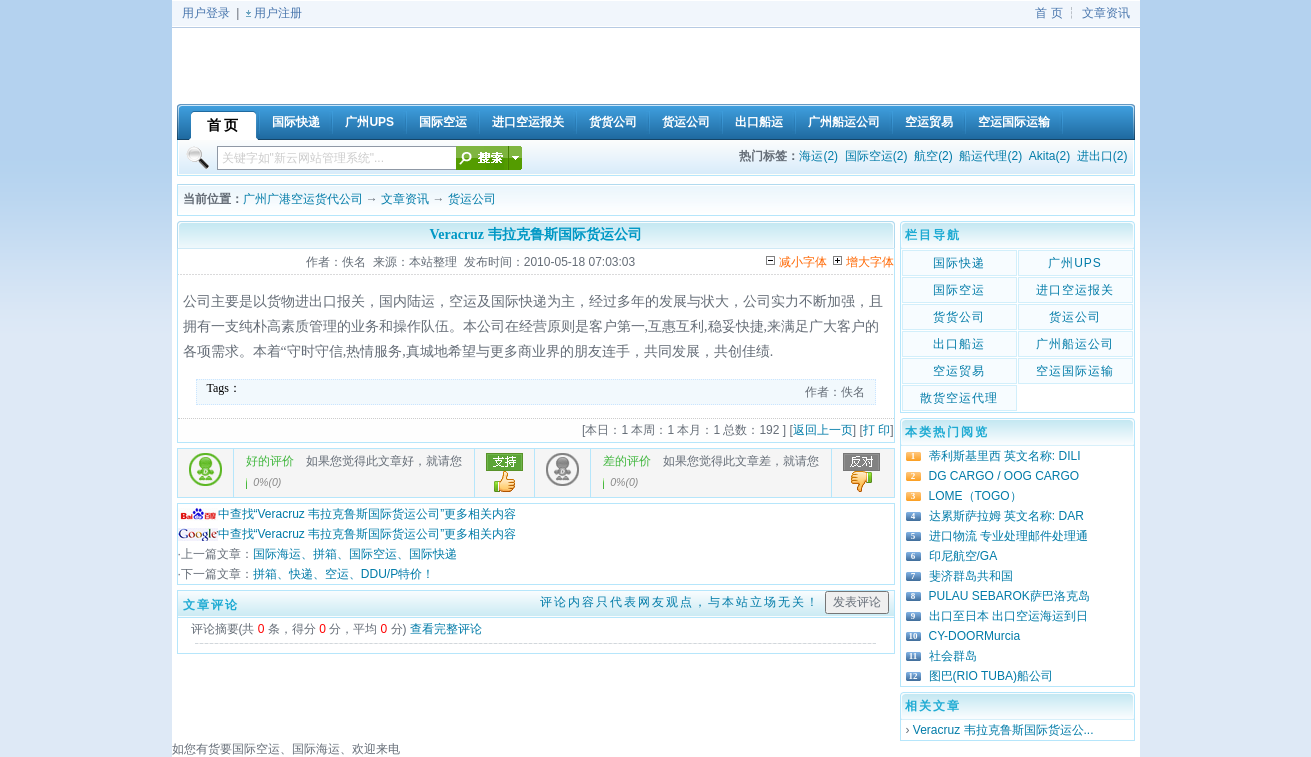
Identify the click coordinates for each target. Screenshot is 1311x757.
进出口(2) (1102, 156)
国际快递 (959, 263)
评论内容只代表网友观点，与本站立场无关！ (680, 602)
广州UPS (1075, 263)
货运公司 (472, 199)
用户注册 (278, 13)
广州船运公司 (1075, 344)
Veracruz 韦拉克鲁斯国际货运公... (1003, 730)
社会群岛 (953, 656)
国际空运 (959, 290)
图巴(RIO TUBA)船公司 (991, 676)
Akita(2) (1049, 156)
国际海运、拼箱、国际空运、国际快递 (355, 554)
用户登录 (206, 13)
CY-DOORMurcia (975, 636)
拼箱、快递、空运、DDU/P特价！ (343, 574)
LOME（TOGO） (975, 496)
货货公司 (959, 317)
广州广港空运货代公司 (303, 199)
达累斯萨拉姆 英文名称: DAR (1006, 516)
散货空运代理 (959, 398)
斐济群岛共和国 (971, 576)
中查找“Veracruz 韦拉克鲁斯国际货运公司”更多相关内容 (347, 514)
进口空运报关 (1075, 290)
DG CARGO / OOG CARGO (1004, 476)
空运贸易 (959, 371)
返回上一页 (823, 430)
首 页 (1048, 13)
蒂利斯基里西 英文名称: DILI (1005, 456)
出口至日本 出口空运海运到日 (1008, 616)
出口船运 (959, 344)
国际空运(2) (876, 156)
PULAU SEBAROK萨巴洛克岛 (1009, 596)
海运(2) (818, 156)
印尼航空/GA (963, 556)
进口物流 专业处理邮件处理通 (1008, 536)
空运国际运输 (1075, 371)
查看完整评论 (446, 629)
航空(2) (933, 156)
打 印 (876, 430)
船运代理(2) (990, 156)
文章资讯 (1106, 13)
